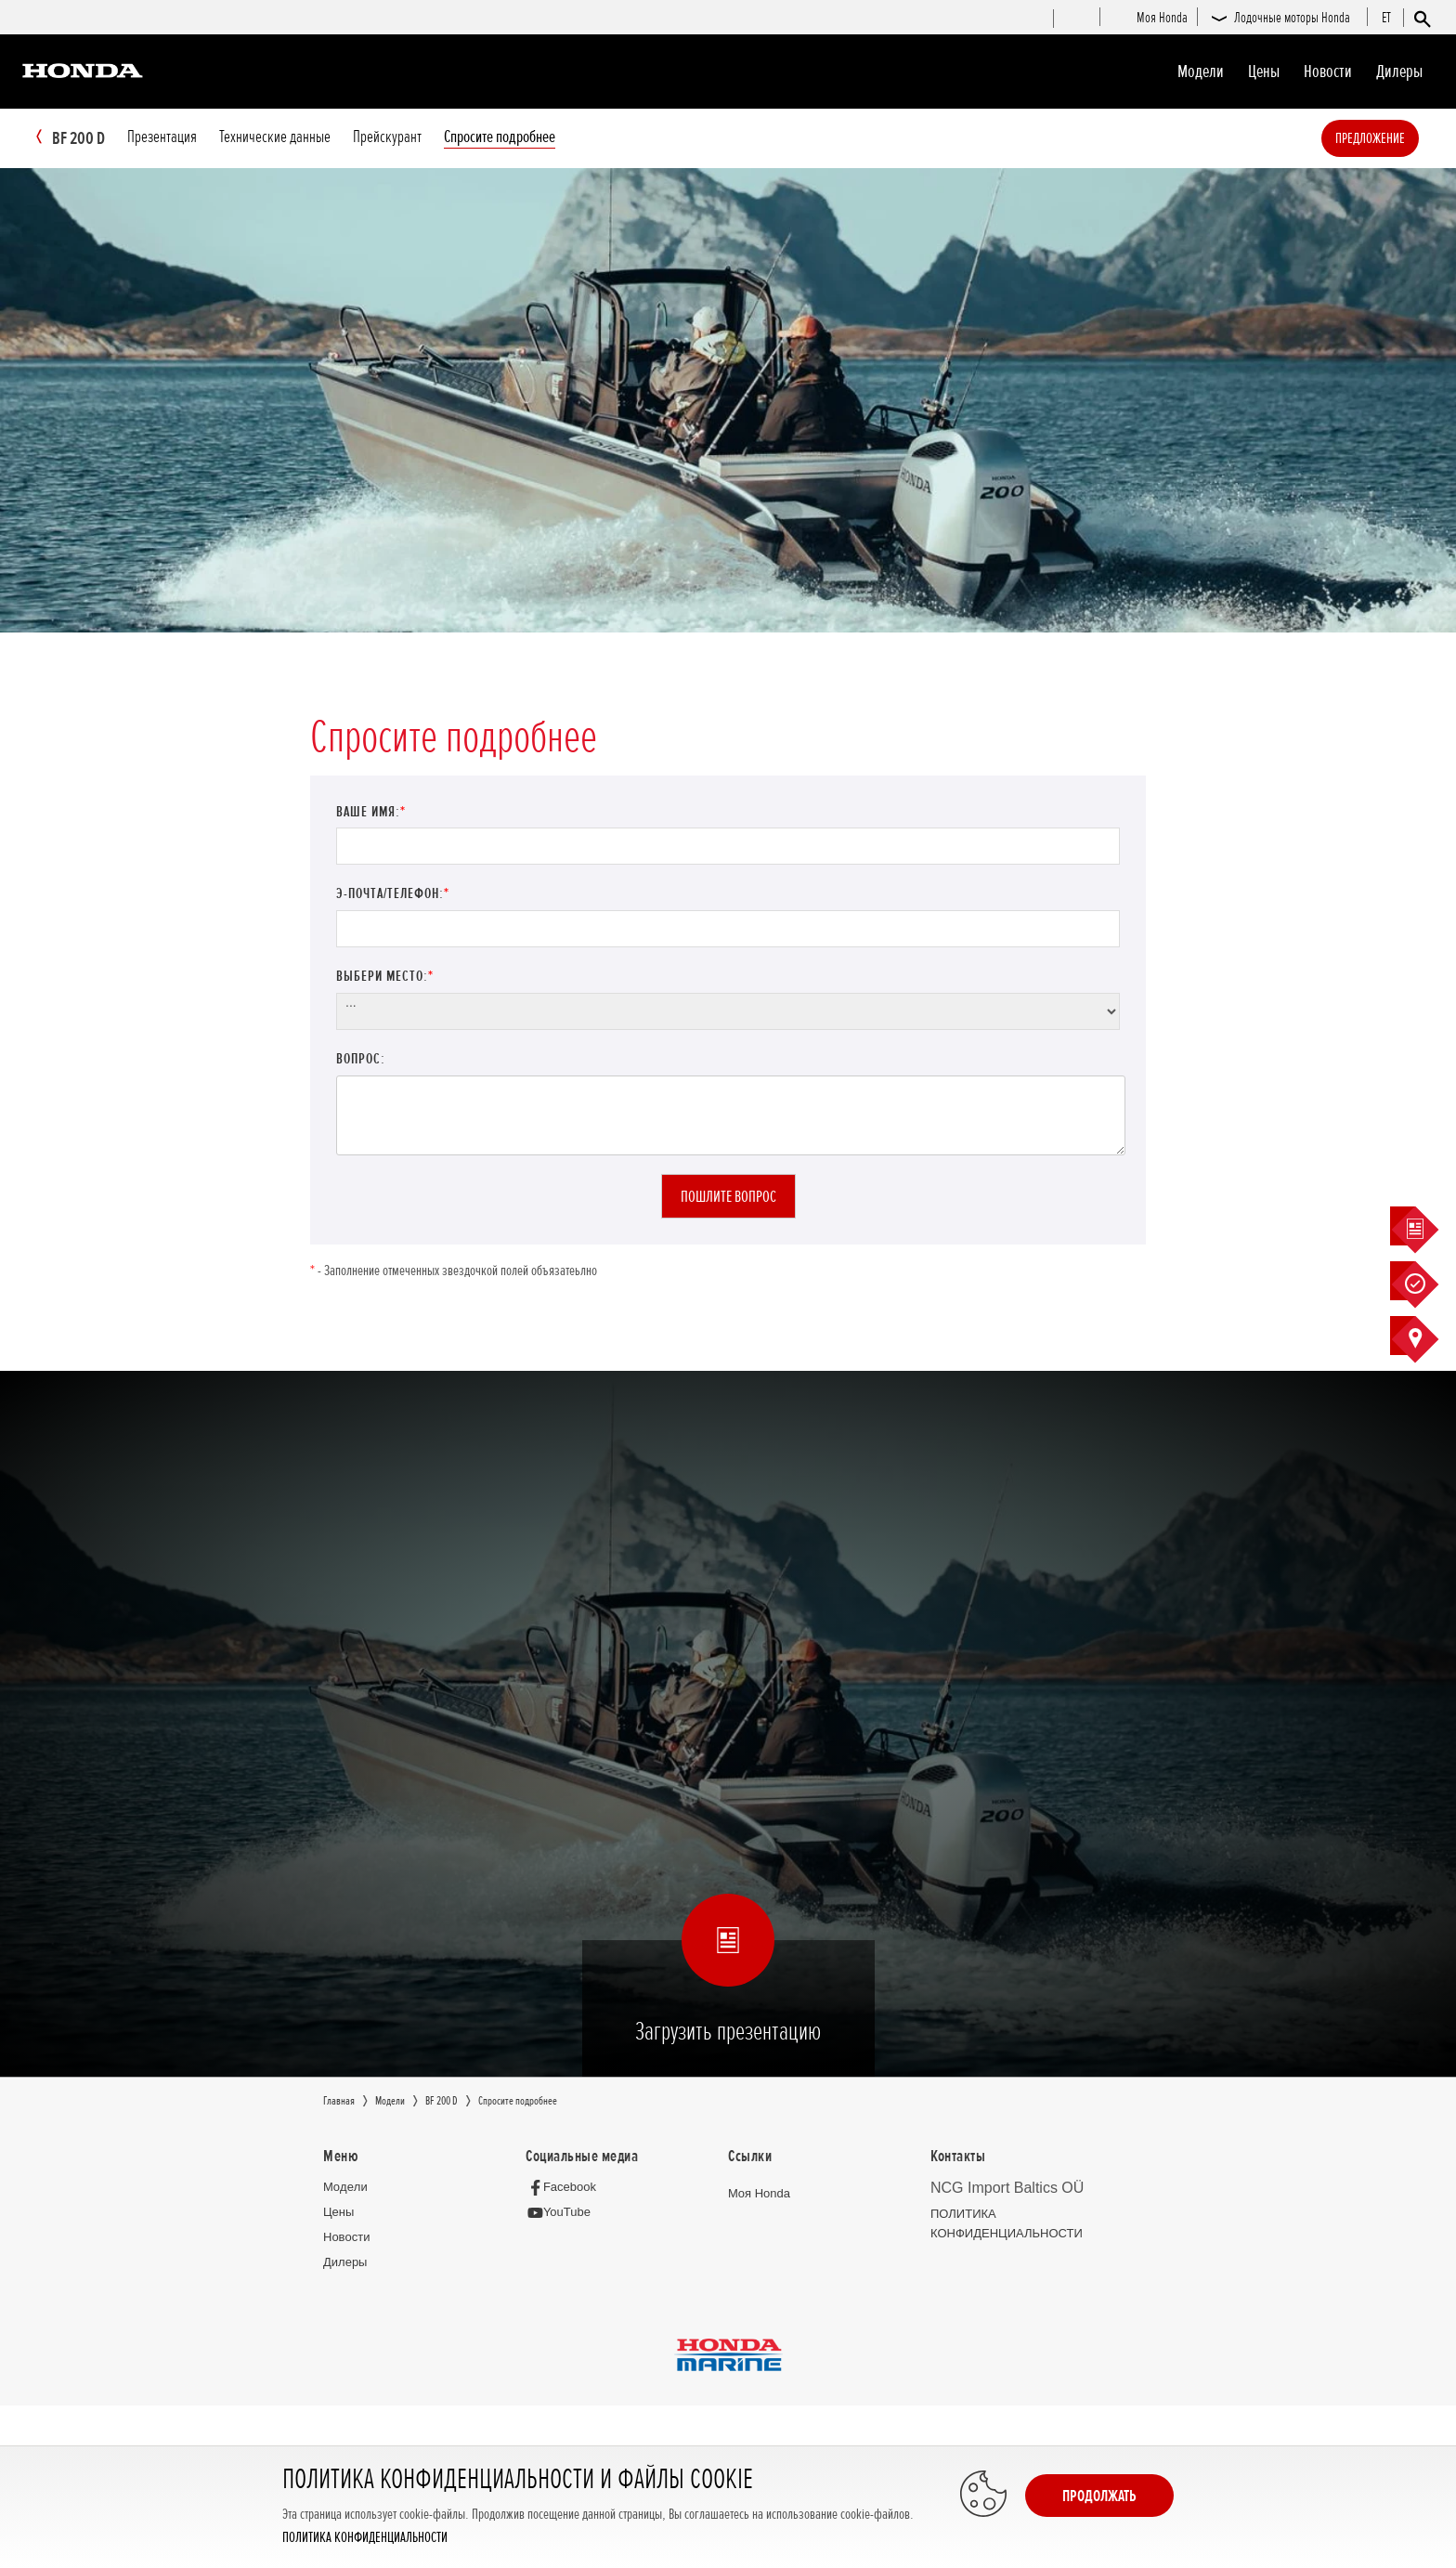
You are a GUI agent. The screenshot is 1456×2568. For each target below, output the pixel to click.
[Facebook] (565, 2188)
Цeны (1264, 71)
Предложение (1398, 138)
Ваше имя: (371, 812)
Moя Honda (759, 2194)
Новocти (1328, 71)
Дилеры (1399, 71)
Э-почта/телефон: (392, 894)
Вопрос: (360, 1059)
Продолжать (1099, 2495)
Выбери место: (385, 977)
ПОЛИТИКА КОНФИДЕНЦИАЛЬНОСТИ (365, 2538)
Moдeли (1200, 71)
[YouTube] (563, 2214)
